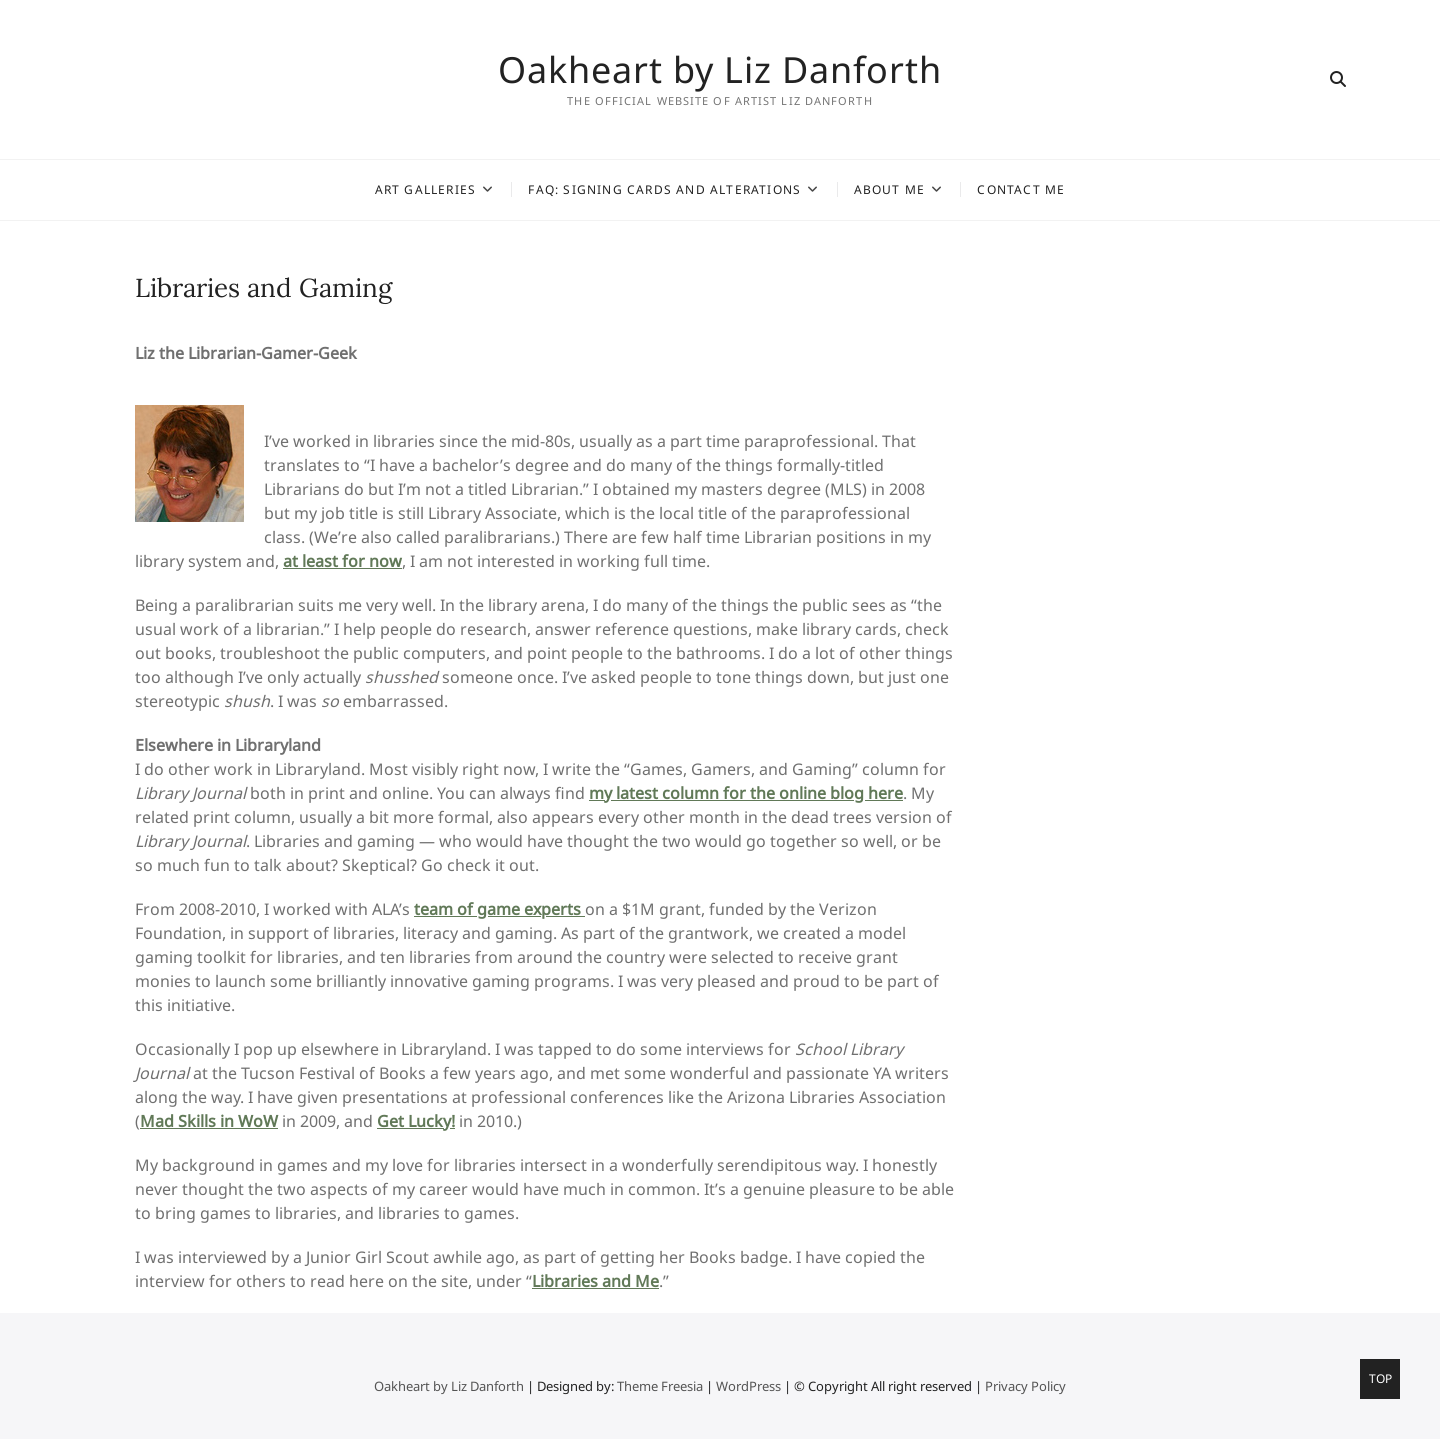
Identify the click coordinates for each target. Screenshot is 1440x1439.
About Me (890, 189)
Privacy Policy (1025, 1386)
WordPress (748, 1386)
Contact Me (1021, 189)
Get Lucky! (416, 1121)
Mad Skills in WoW (209, 1121)
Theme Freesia (660, 1386)
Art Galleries (426, 189)
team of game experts (499, 909)
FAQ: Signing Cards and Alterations (664, 189)
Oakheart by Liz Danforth (720, 70)
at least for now (342, 561)
